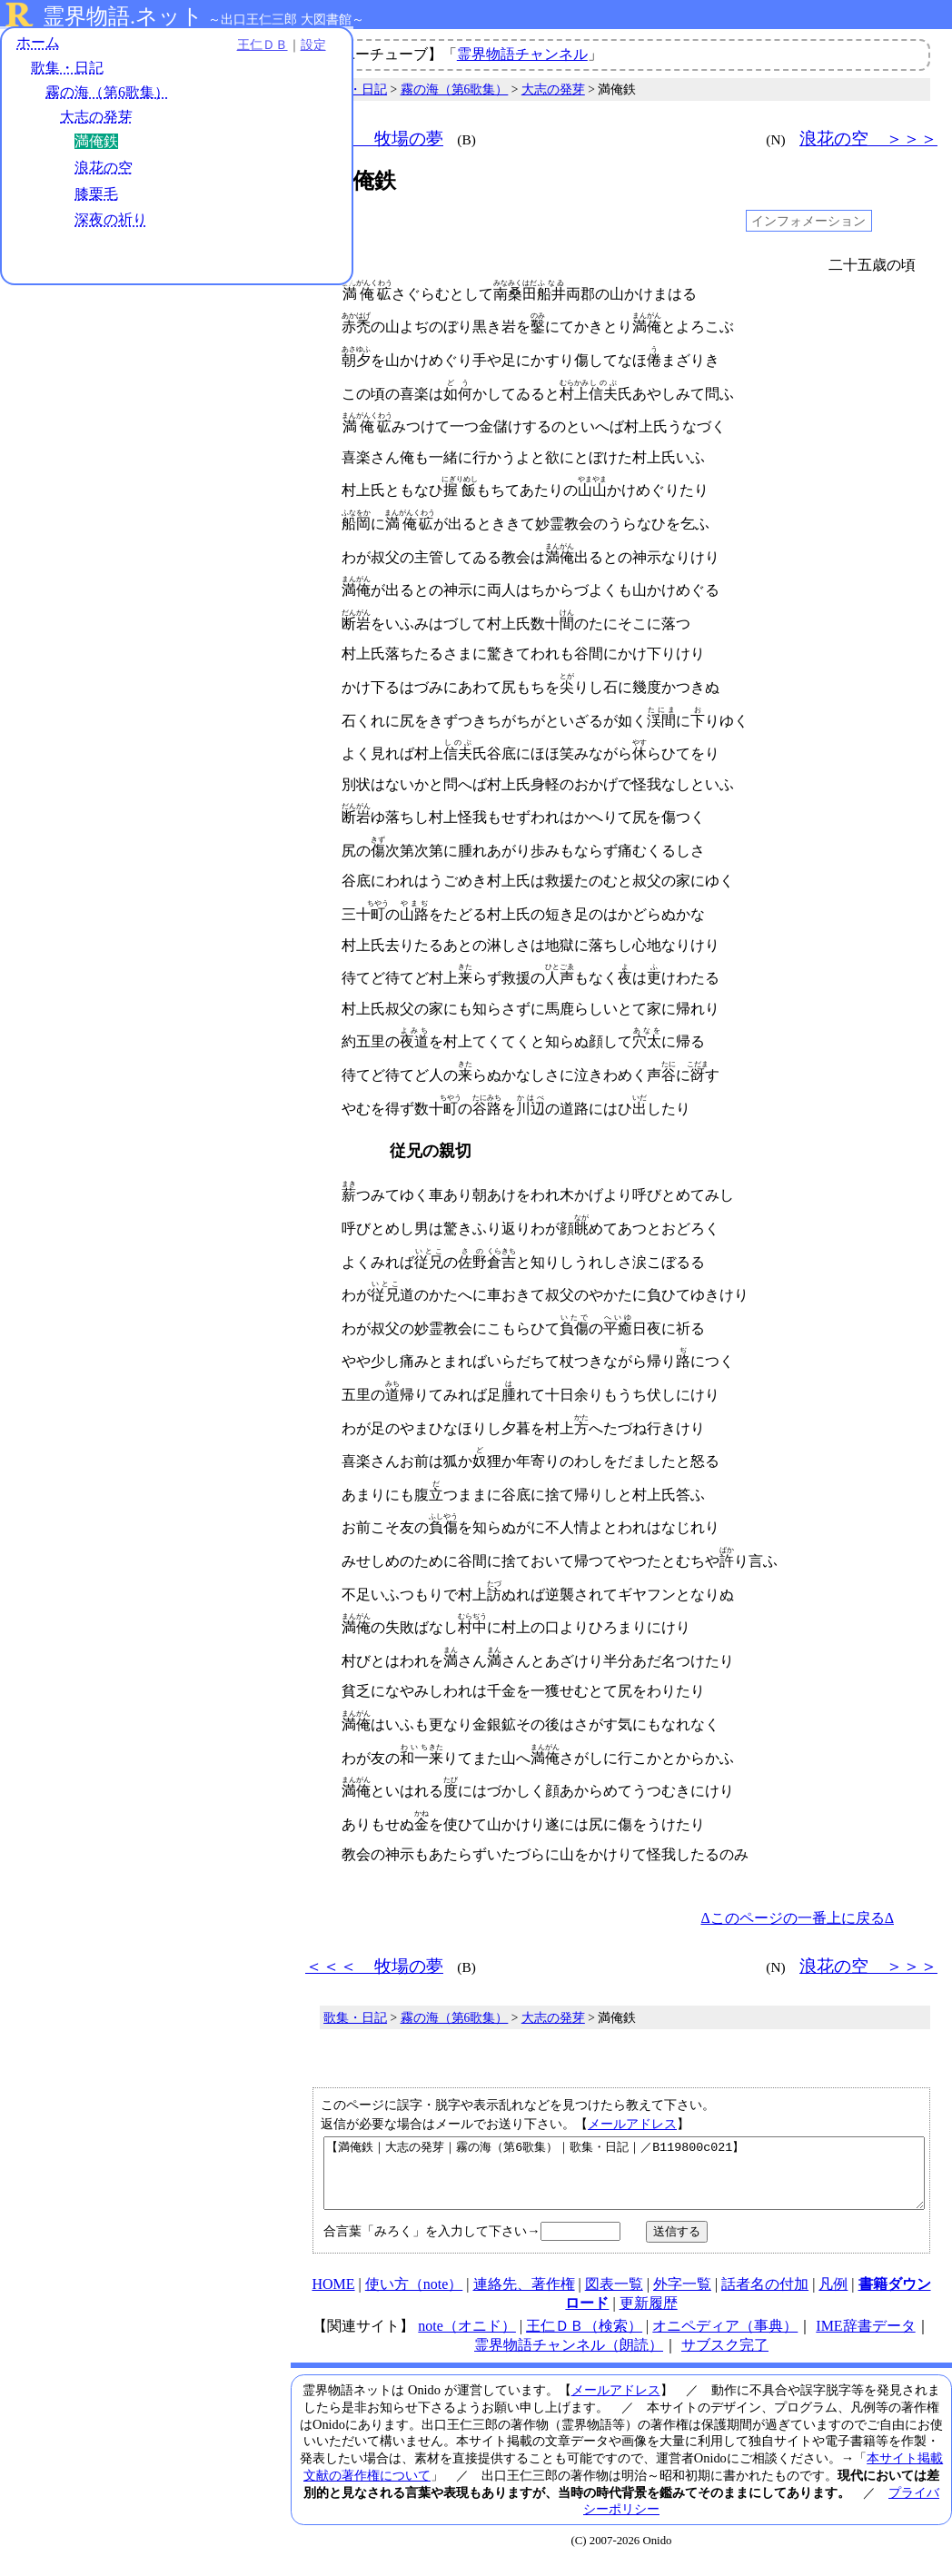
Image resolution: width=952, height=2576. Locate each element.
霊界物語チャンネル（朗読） (568, 2358)
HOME (333, 2297)
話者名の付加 (764, 2297)
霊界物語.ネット (123, 16)
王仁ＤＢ (199, 47)
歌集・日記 (67, 70)
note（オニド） (467, 2339)
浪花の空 (103, 170)
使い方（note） (414, 2297)
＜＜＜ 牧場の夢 (374, 138)
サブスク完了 (725, 2358)
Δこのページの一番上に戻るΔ (797, 1918)
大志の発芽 (96, 119)
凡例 (833, 2297)
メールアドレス (632, 2123)
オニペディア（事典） (725, 2339)
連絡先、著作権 (524, 2297)
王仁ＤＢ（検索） (584, 2339)
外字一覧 (682, 2297)
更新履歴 (649, 2316)
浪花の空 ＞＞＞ (868, 138)
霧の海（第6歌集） (107, 95)
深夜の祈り (110, 222)
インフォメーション (808, 220)
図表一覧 (614, 2297)
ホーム (38, 45)
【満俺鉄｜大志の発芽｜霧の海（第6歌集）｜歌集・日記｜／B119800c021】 (624, 2180)
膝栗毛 (96, 196)
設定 (250, 47)
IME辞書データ (865, 2339)
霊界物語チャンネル (522, 54)
